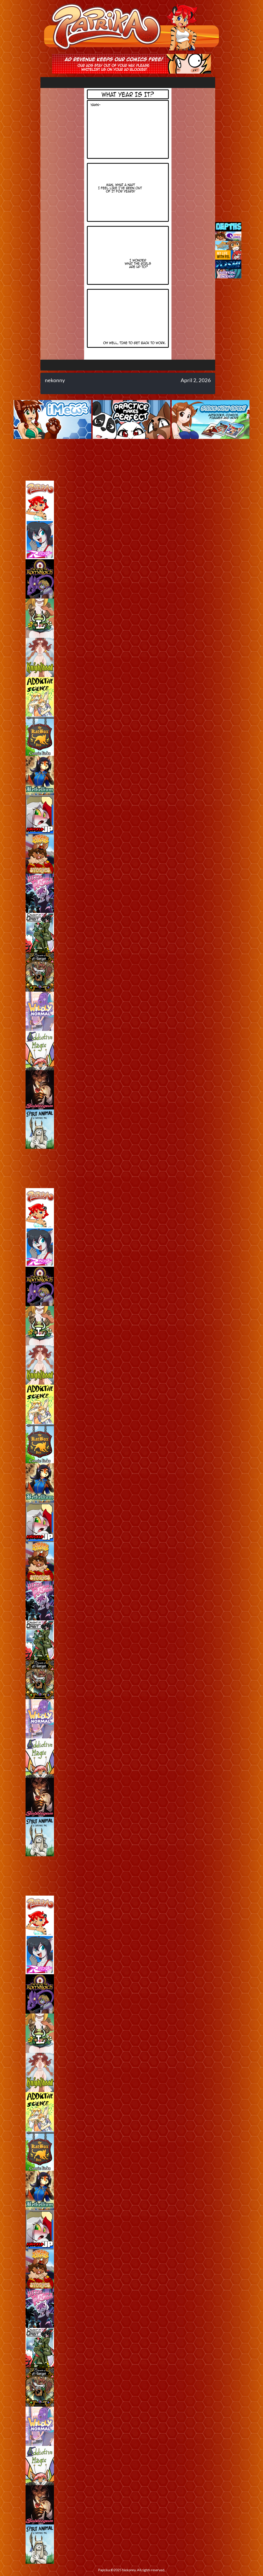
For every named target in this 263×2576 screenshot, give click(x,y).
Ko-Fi (234, 127)
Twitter (234, 166)
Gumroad (221, 140)
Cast (218, 90)
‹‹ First (62, 82)
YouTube (221, 166)
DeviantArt (221, 153)
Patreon (221, 127)
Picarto (234, 153)
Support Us (223, 101)
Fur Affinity (234, 140)
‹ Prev (105, 82)
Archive (221, 79)
